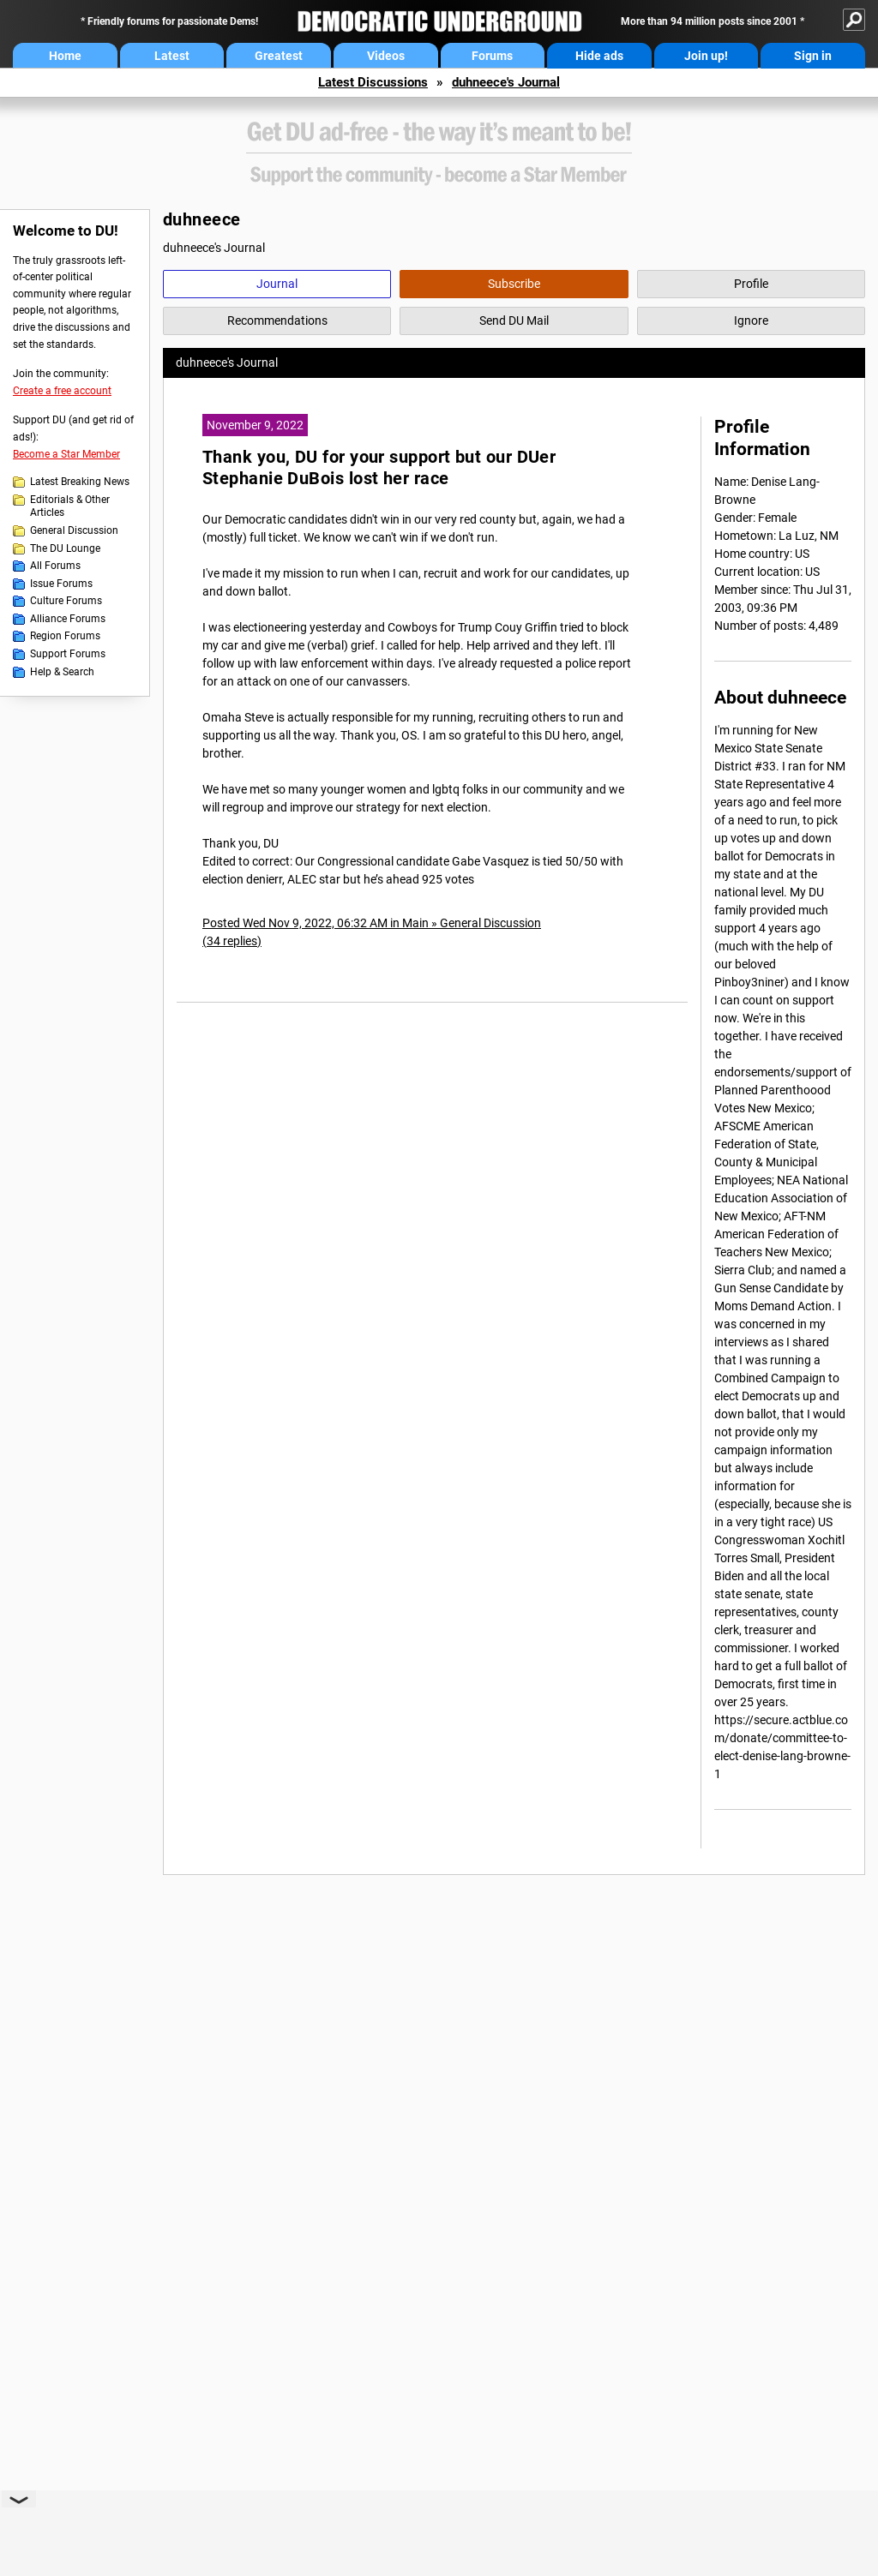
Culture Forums (66, 601)
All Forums (55, 566)
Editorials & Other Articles (70, 506)
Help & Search (62, 672)
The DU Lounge (65, 548)
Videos (386, 56)
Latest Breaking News (79, 482)
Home (65, 56)
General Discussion (74, 530)
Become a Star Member (66, 454)
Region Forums (65, 636)
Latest (171, 56)
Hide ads (599, 56)
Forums (492, 56)
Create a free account (62, 391)
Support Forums (67, 654)
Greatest (279, 56)
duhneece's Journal (506, 82)
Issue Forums (61, 584)
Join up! (706, 56)
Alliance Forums (67, 619)
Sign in (813, 56)
